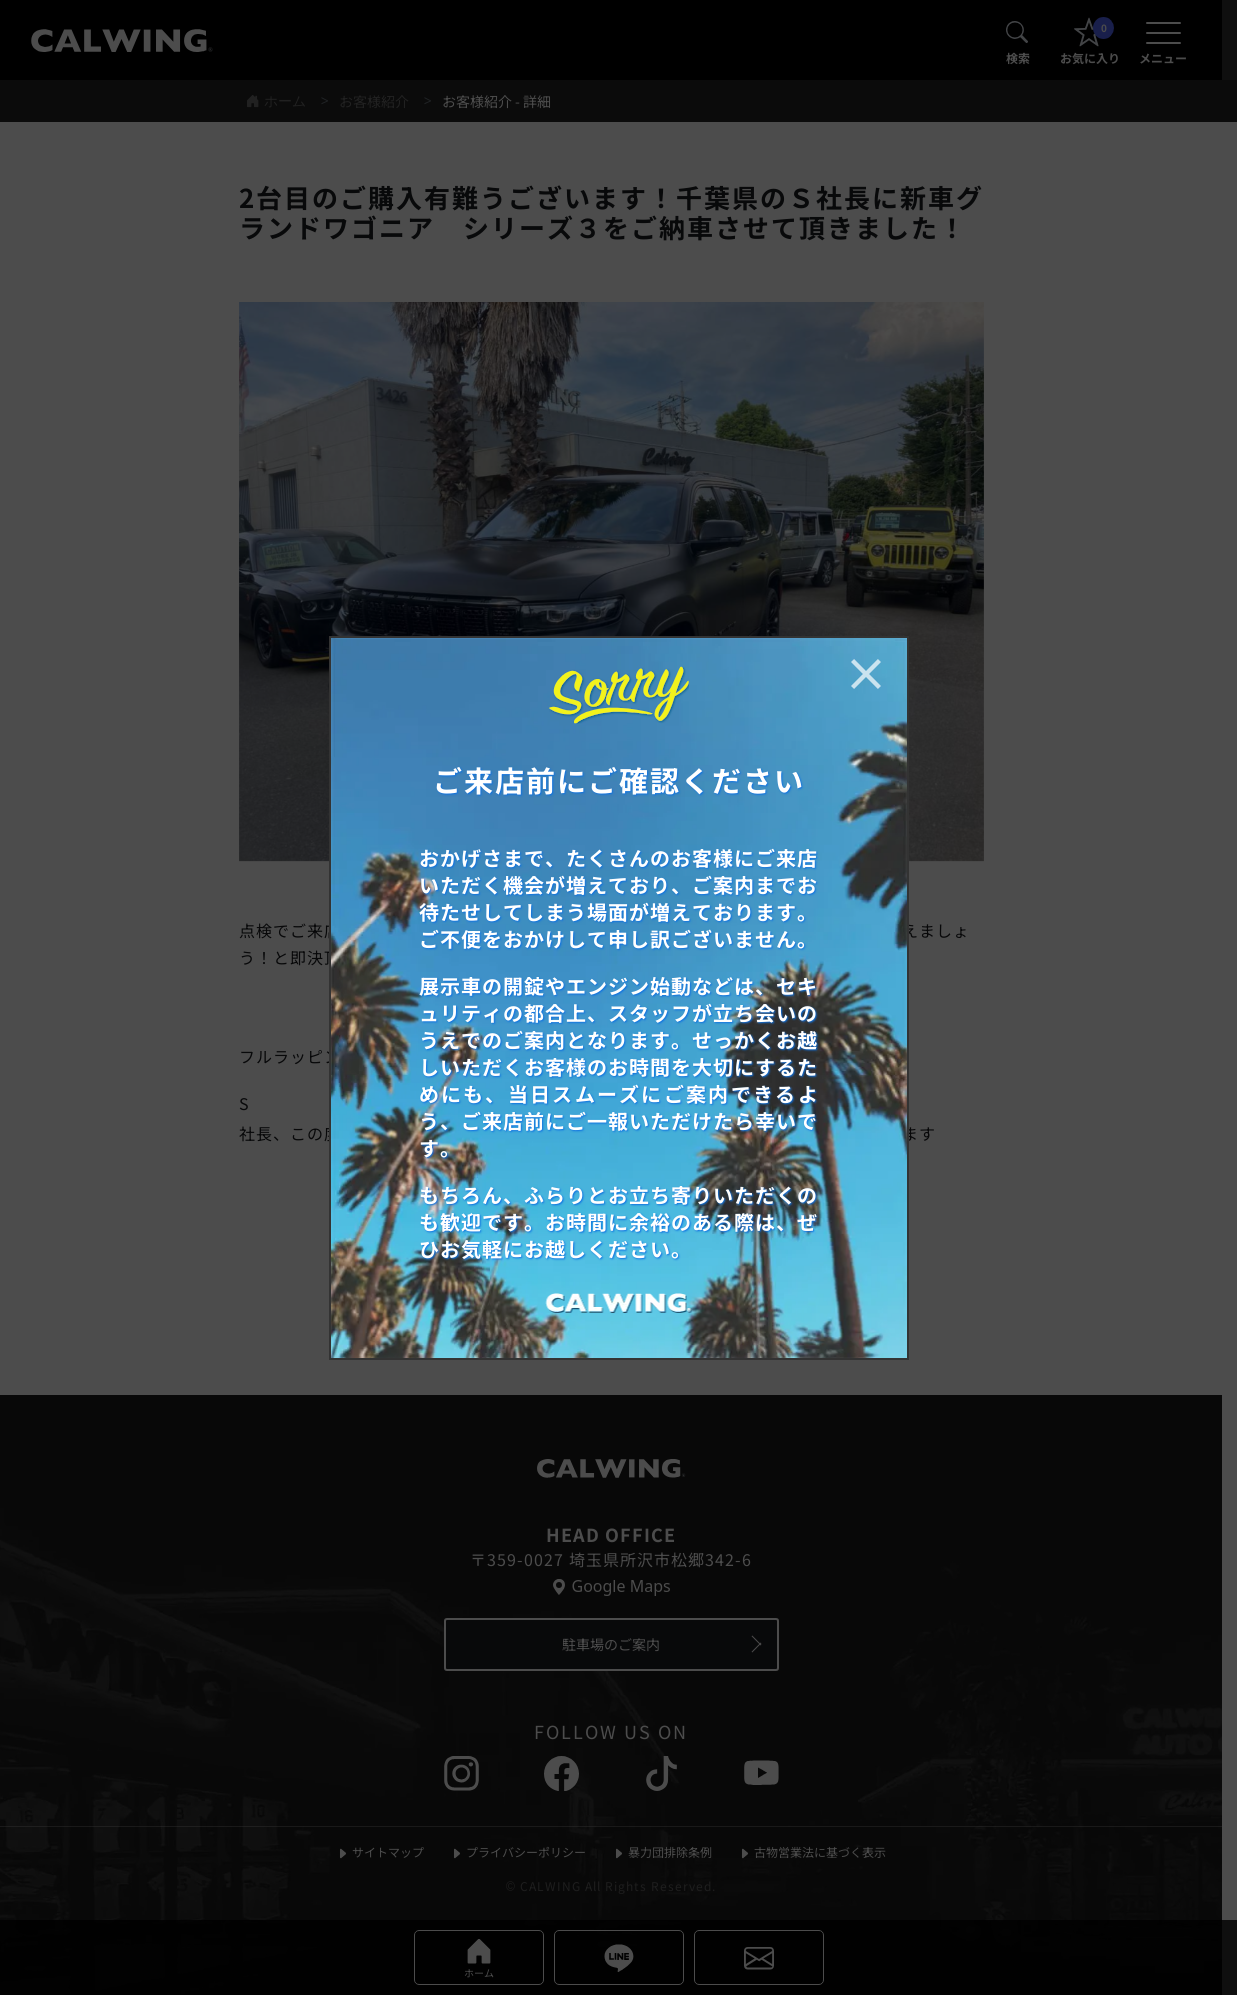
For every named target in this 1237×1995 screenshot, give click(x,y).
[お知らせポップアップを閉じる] (866, 674)
